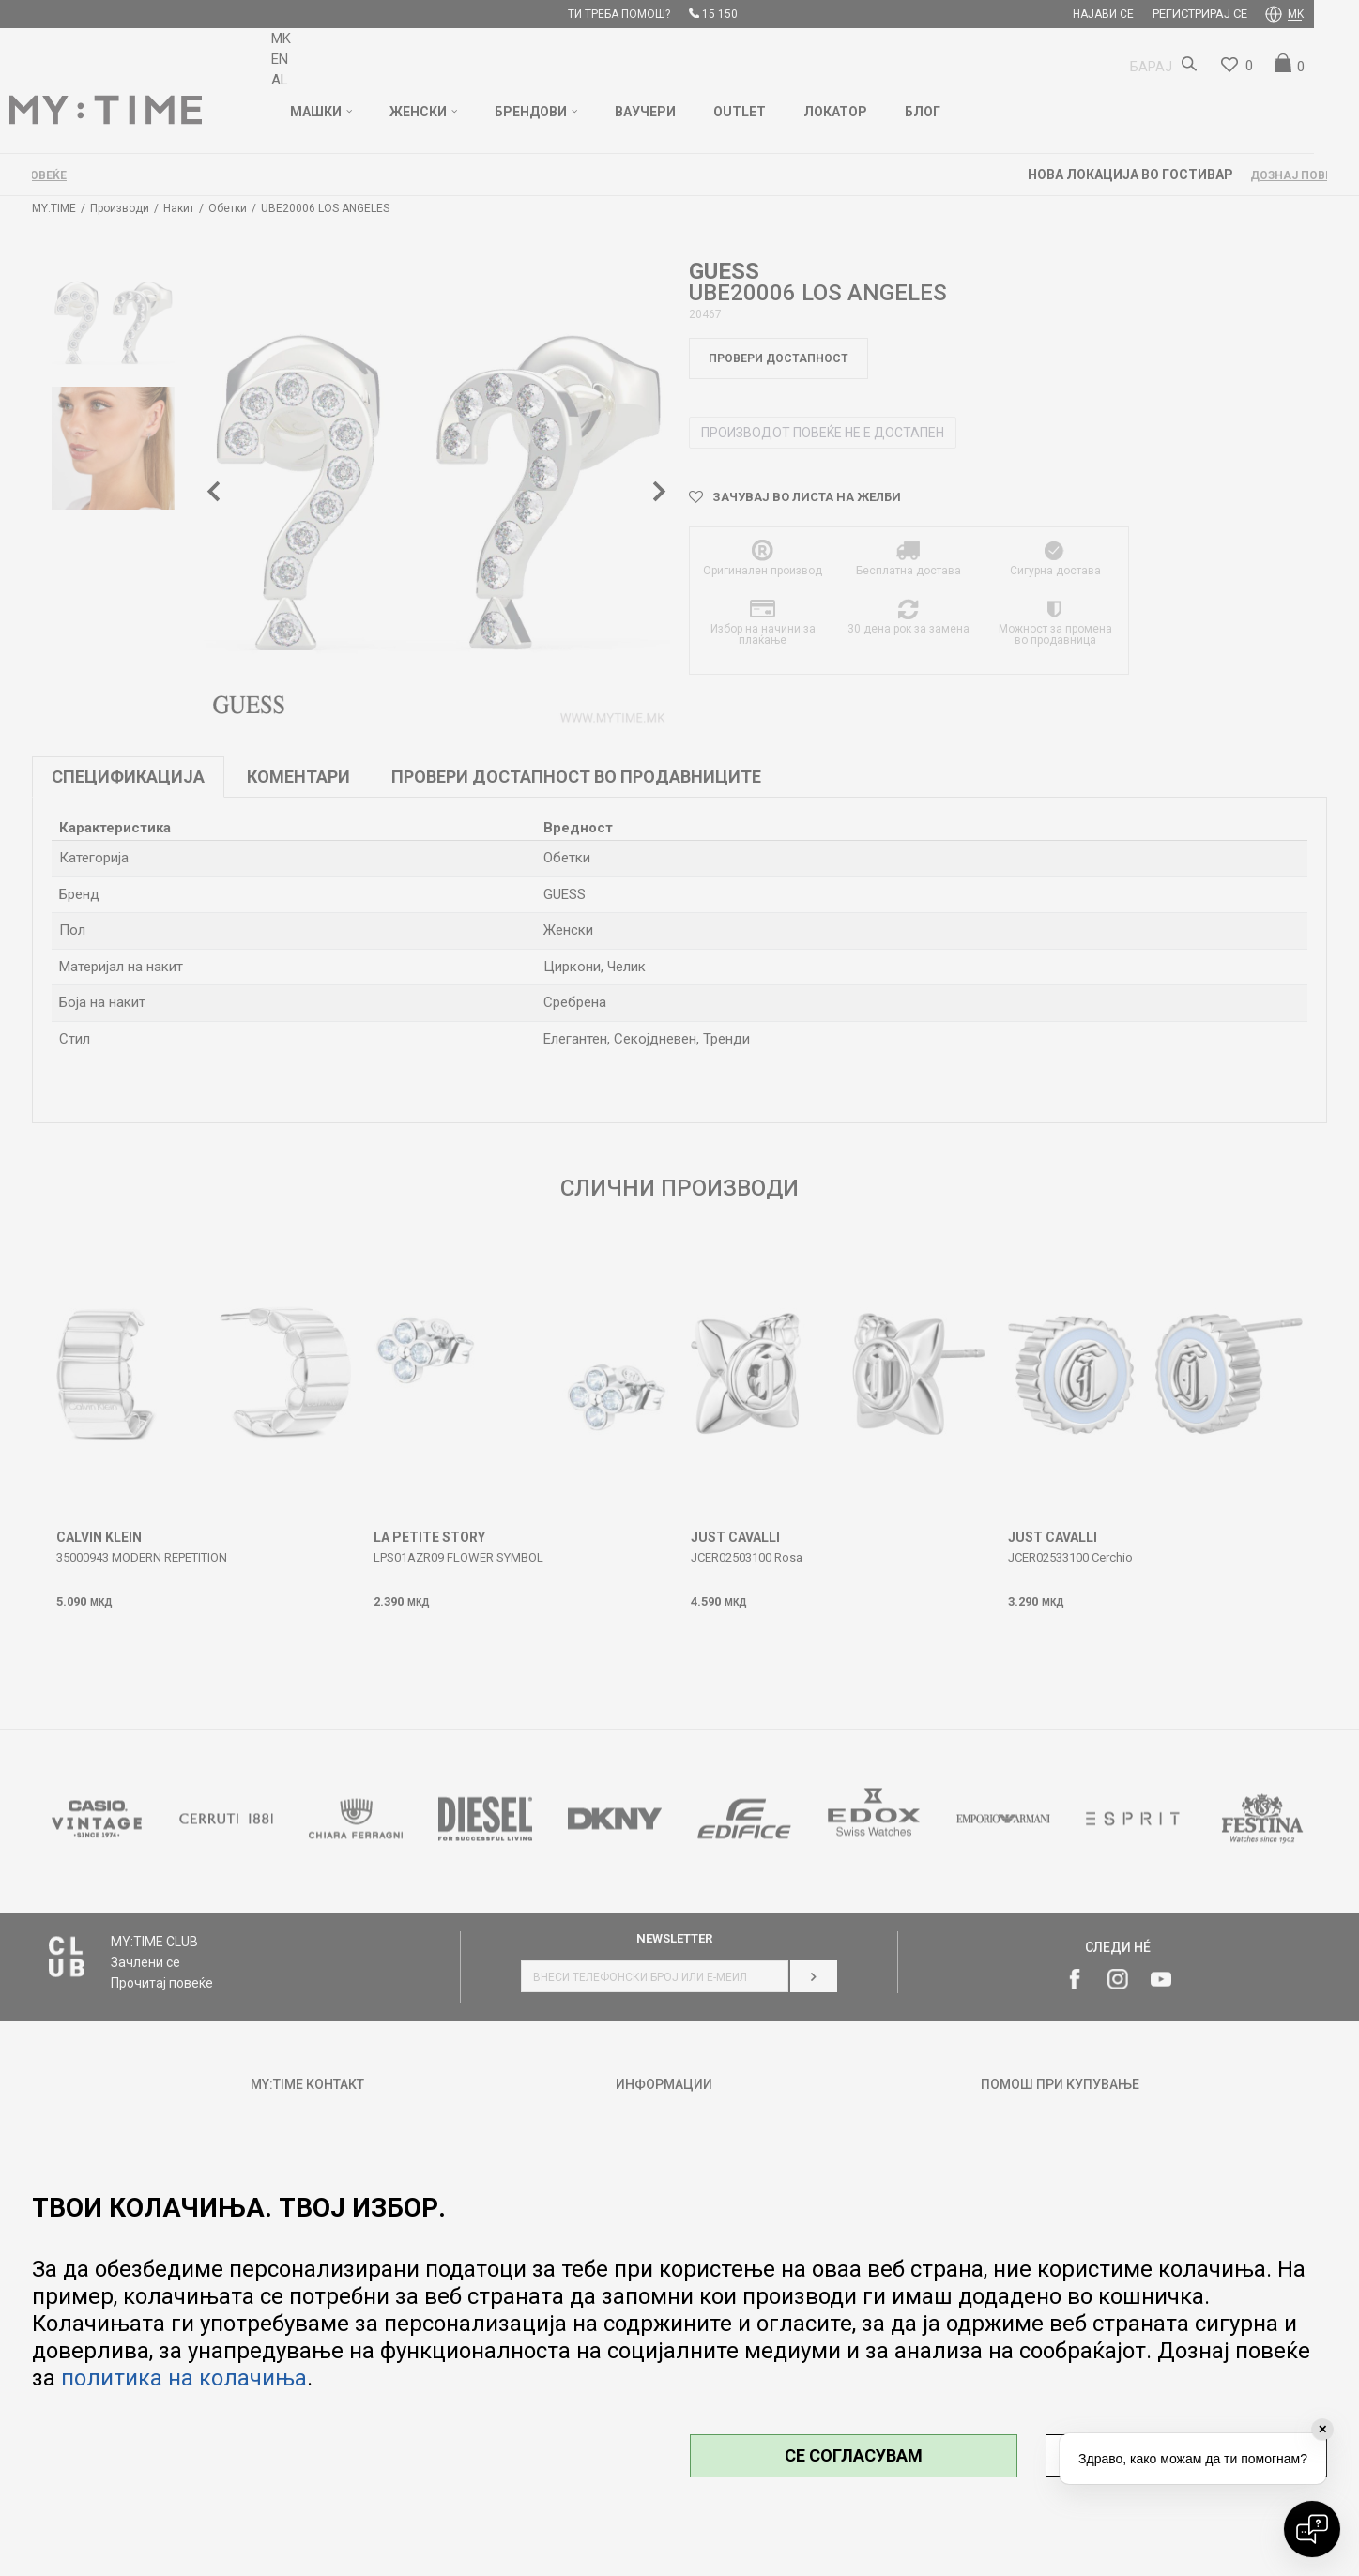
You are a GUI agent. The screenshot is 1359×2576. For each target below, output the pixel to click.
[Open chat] (1312, 2529)
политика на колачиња (184, 2378)
